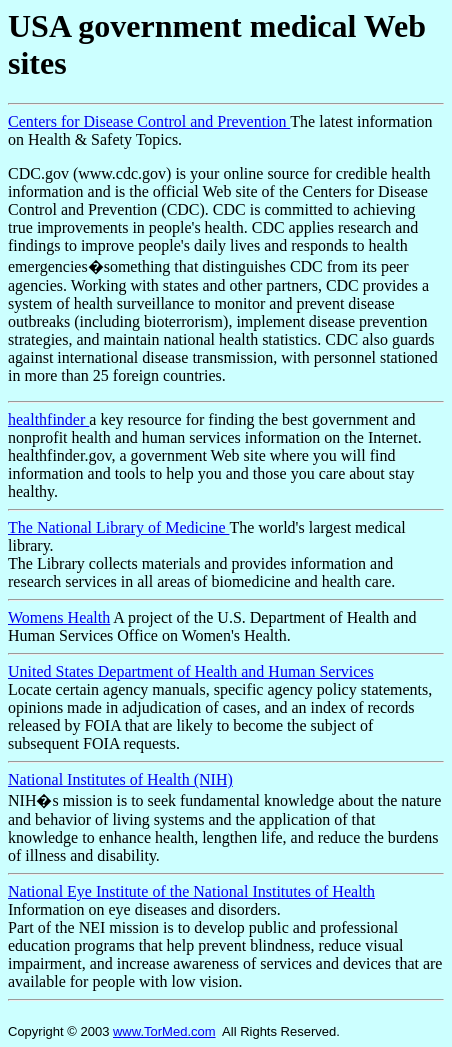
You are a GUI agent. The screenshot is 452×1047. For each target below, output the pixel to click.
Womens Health (59, 617)
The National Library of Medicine (118, 527)
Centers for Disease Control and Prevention (149, 121)
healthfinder (48, 419)
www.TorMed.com (164, 1031)
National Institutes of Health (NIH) (120, 779)
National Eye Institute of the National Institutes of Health (191, 891)
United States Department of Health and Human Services (191, 671)
